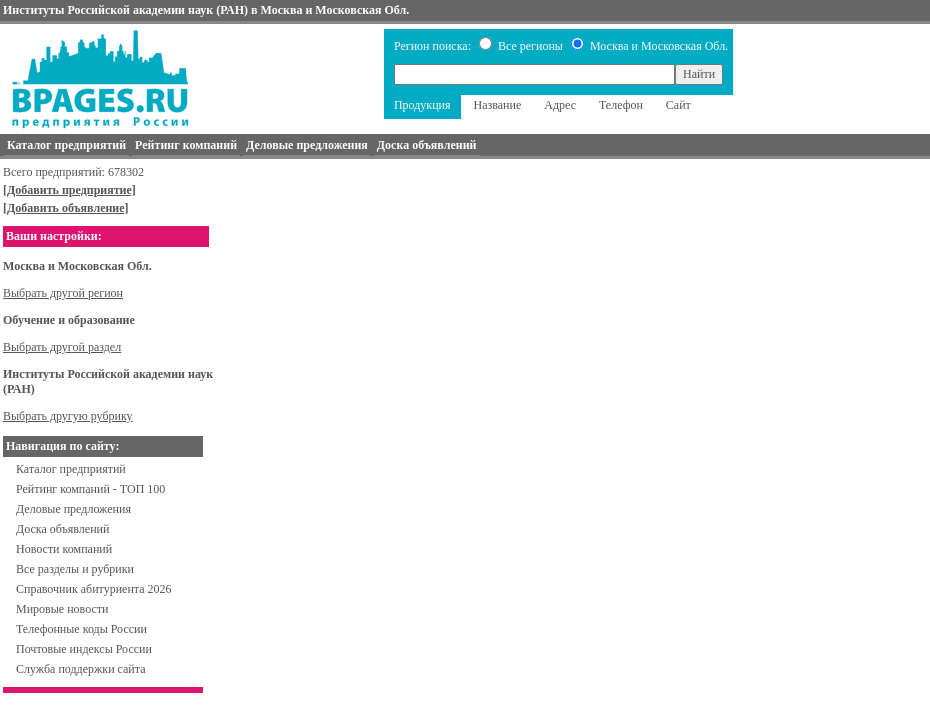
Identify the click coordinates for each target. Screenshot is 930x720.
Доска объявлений (62, 529)
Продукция (422, 105)
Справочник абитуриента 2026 (94, 589)
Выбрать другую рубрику (68, 416)
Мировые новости (62, 609)
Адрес (560, 105)
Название (498, 105)
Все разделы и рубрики (75, 569)
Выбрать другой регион (63, 293)
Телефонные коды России (81, 629)
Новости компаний (64, 549)
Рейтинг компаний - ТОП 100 (90, 489)
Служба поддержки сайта (81, 669)
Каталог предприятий (71, 469)
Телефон (621, 105)
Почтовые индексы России (84, 649)
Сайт (678, 105)
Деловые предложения (73, 509)
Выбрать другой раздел (62, 347)
